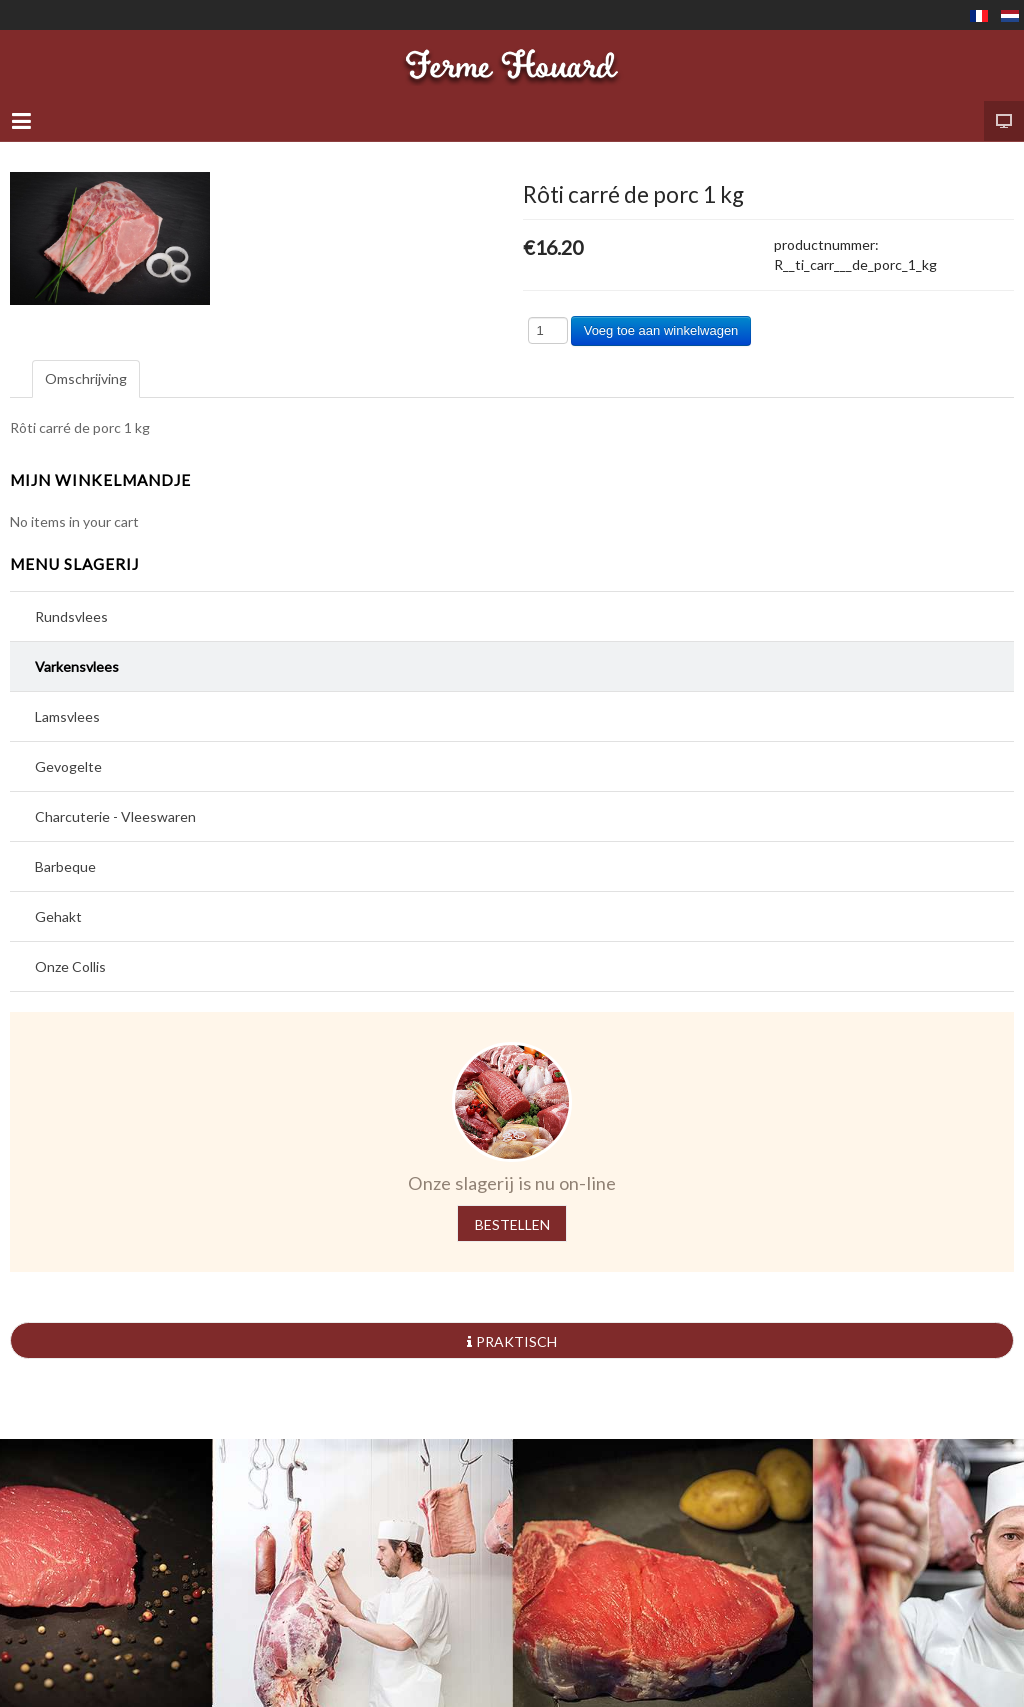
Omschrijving (86, 378)
